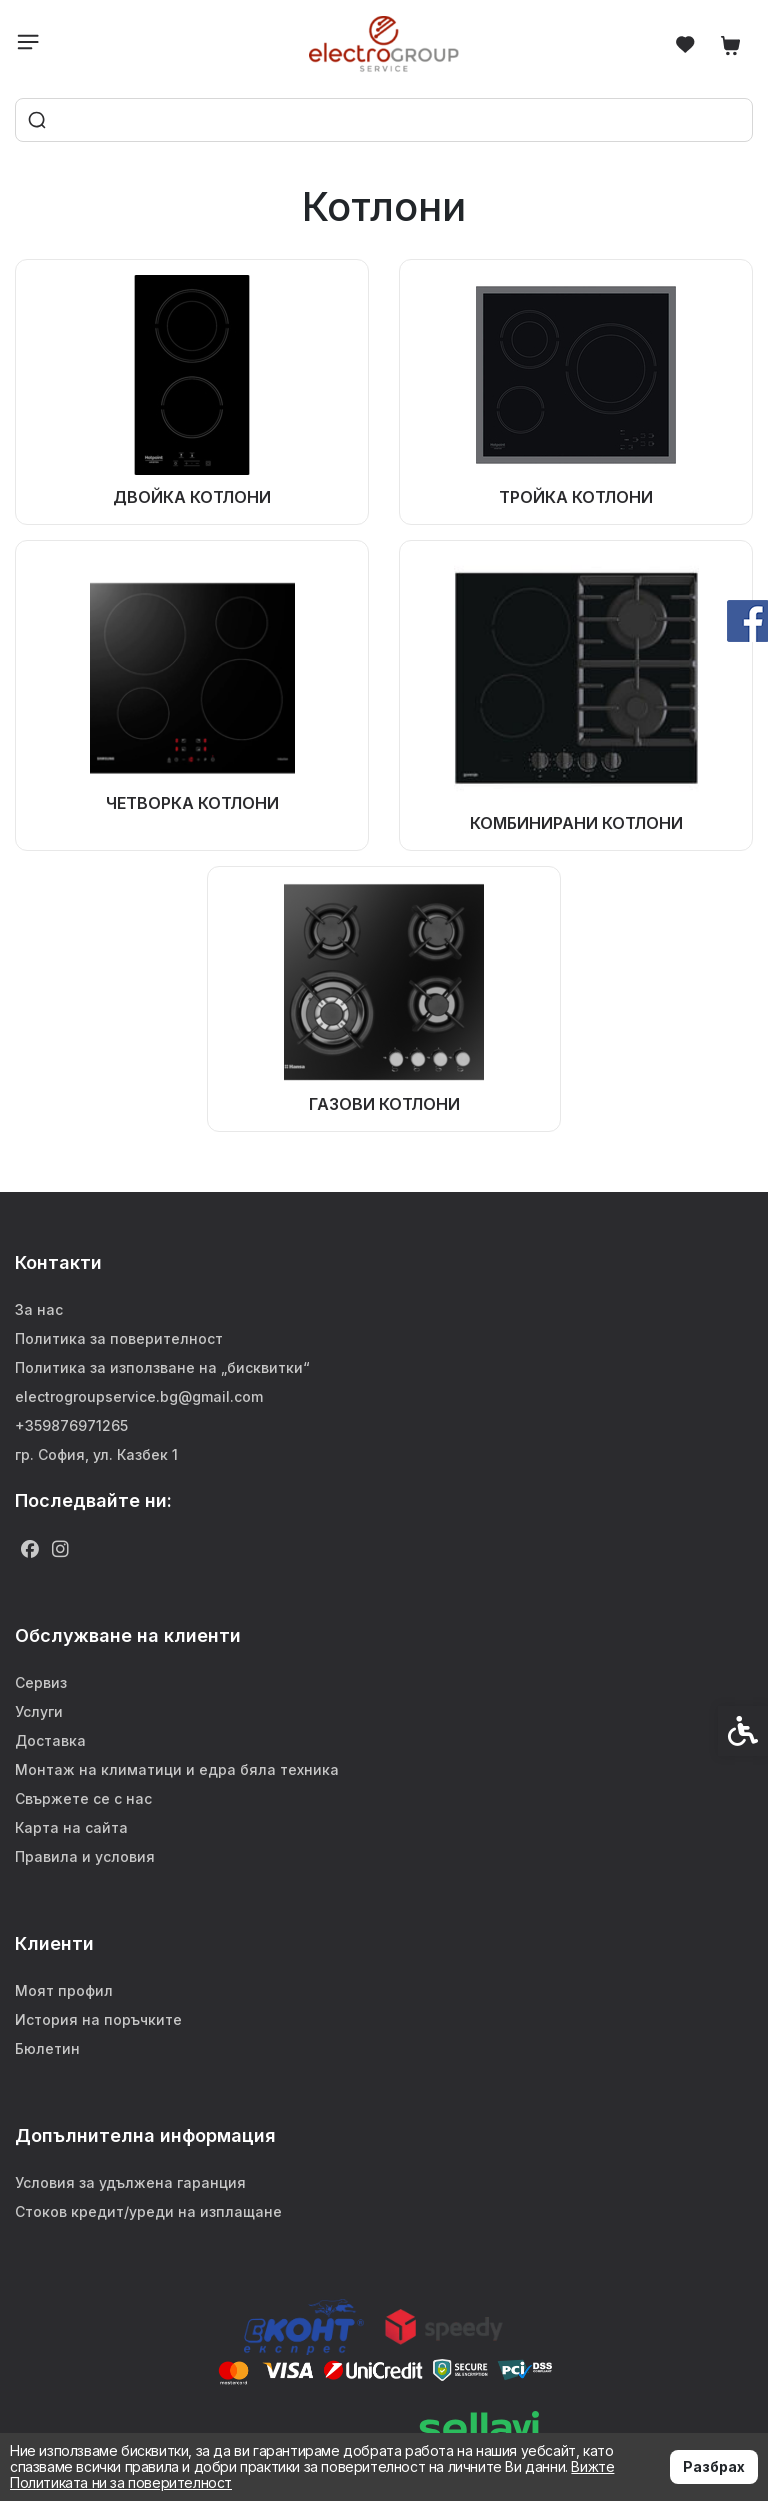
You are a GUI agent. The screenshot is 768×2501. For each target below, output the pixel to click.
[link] (384, 43)
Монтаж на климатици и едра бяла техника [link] (177, 1769)
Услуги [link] (39, 1711)
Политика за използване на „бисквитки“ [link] (162, 1367)
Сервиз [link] (41, 1682)
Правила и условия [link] (85, 1856)
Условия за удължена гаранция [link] (130, 2182)
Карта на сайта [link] (71, 1827)
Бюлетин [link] (47, 2048)
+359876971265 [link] (71, 1425)
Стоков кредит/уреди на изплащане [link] (148, 2211)
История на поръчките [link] (98, 2019)
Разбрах (714, 2466)
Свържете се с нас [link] (83, 1798)
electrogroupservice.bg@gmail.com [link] (139, 1396)
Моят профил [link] (64, 1990)
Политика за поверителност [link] (119, 1338)
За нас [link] (39, 1309)
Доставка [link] (50, 1740)
